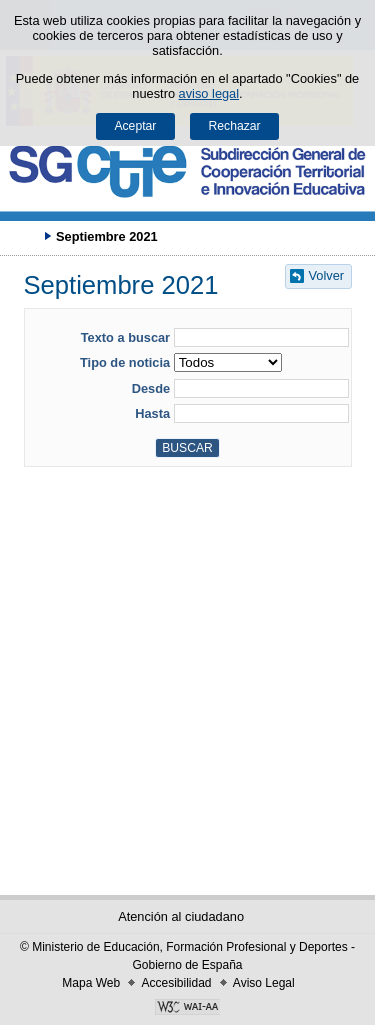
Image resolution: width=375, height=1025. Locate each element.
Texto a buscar (125, 337)
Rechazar (235, 126)
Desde (151, 388)
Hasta (152, 413)
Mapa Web (91, 983)
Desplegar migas (25, 236)
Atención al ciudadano (181, 916)
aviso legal (209, 93)
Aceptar (135, 126)
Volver (327, 275)
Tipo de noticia (125, 362)
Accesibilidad (176, 983)
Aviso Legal (264, 983)
